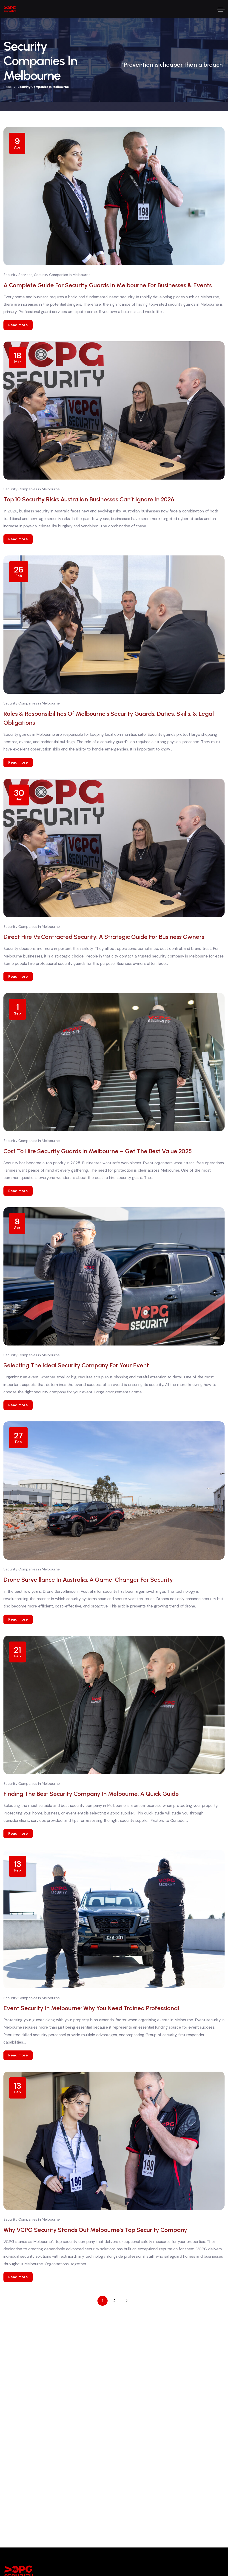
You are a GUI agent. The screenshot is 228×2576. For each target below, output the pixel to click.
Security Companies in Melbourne (62, 274)
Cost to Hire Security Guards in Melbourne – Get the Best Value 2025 (97, 1151)
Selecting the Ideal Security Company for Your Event (76, 1365)
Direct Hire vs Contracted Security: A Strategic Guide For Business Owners (103, 936)
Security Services (17, 274)
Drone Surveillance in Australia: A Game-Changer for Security (88, 1579)
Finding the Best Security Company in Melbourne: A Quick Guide (91, 1793)
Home (7, 87)
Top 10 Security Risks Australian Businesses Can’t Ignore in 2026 (88, 499)
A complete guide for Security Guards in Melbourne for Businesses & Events (107, 285)
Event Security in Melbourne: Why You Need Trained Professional (91, 2008)
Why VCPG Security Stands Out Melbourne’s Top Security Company (95, 2230)
